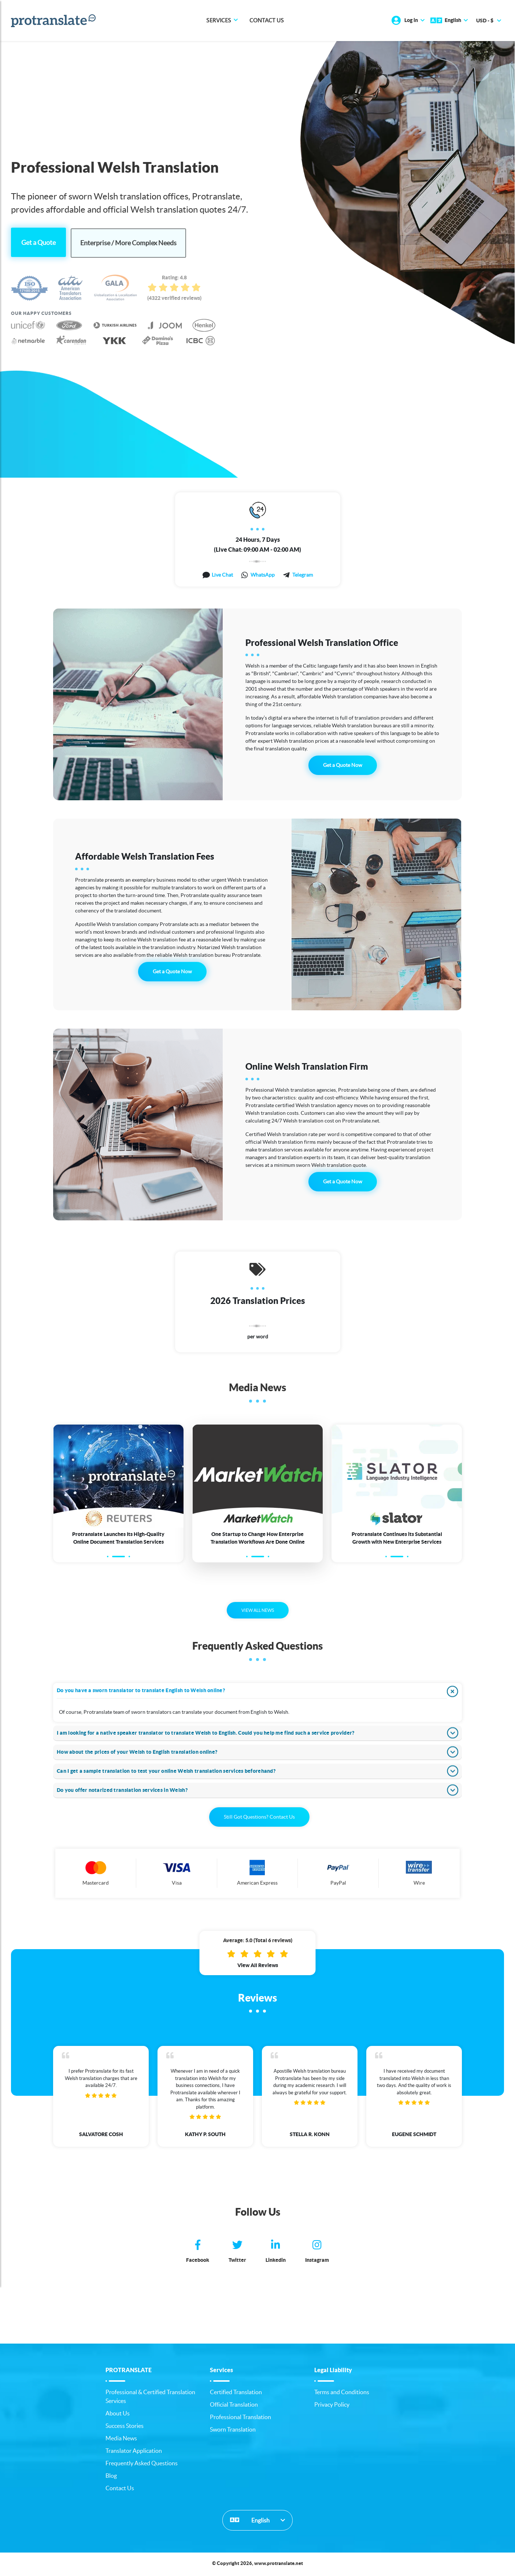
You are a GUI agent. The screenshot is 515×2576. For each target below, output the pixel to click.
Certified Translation (236, 2393)
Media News (121, 2439)
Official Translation (234, 2406)
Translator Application (133, 2452)
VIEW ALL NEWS (257, 1611)
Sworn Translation (233, 2431)
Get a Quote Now (342, 765)
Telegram (302, 574)
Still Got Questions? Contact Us (259, 1818)
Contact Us (266, 20)
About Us (117, 2414)
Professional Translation (240, 2418)
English (250, 2521)
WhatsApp (263, 574)
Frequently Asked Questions (141, 2464)
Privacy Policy (331, 2406)
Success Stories (124, 2427)
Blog (111, 2477)
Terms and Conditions (341, 2393)
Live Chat (222, 574)
